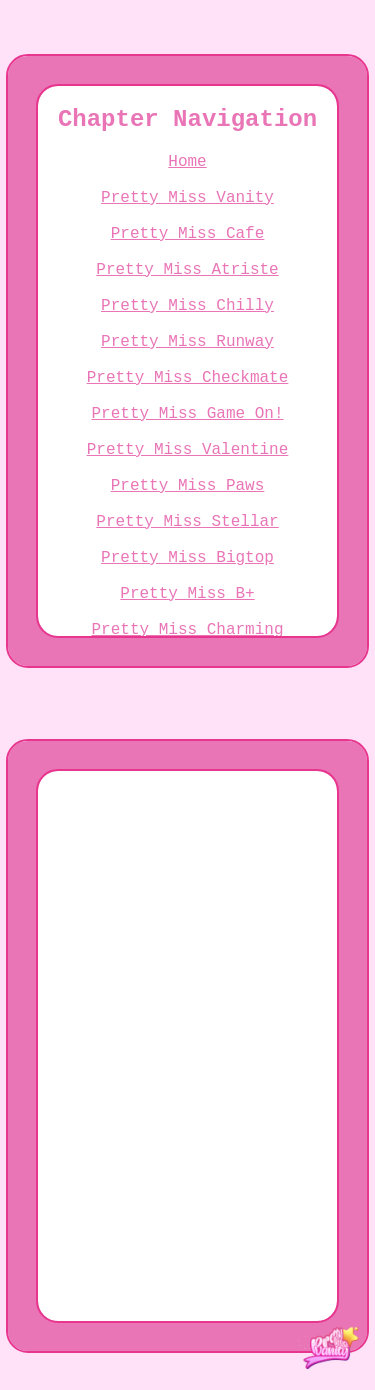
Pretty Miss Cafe (188, 262)
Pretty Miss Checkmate (188, 438)
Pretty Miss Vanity (187, 218)
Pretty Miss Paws (188, 570)
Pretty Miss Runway (187, 394)
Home (187, 174)
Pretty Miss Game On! (187, 482)
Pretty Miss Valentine (188, 526)
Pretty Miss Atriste (187, 306)
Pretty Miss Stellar (187, 614)
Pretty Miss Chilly (187, 350)
